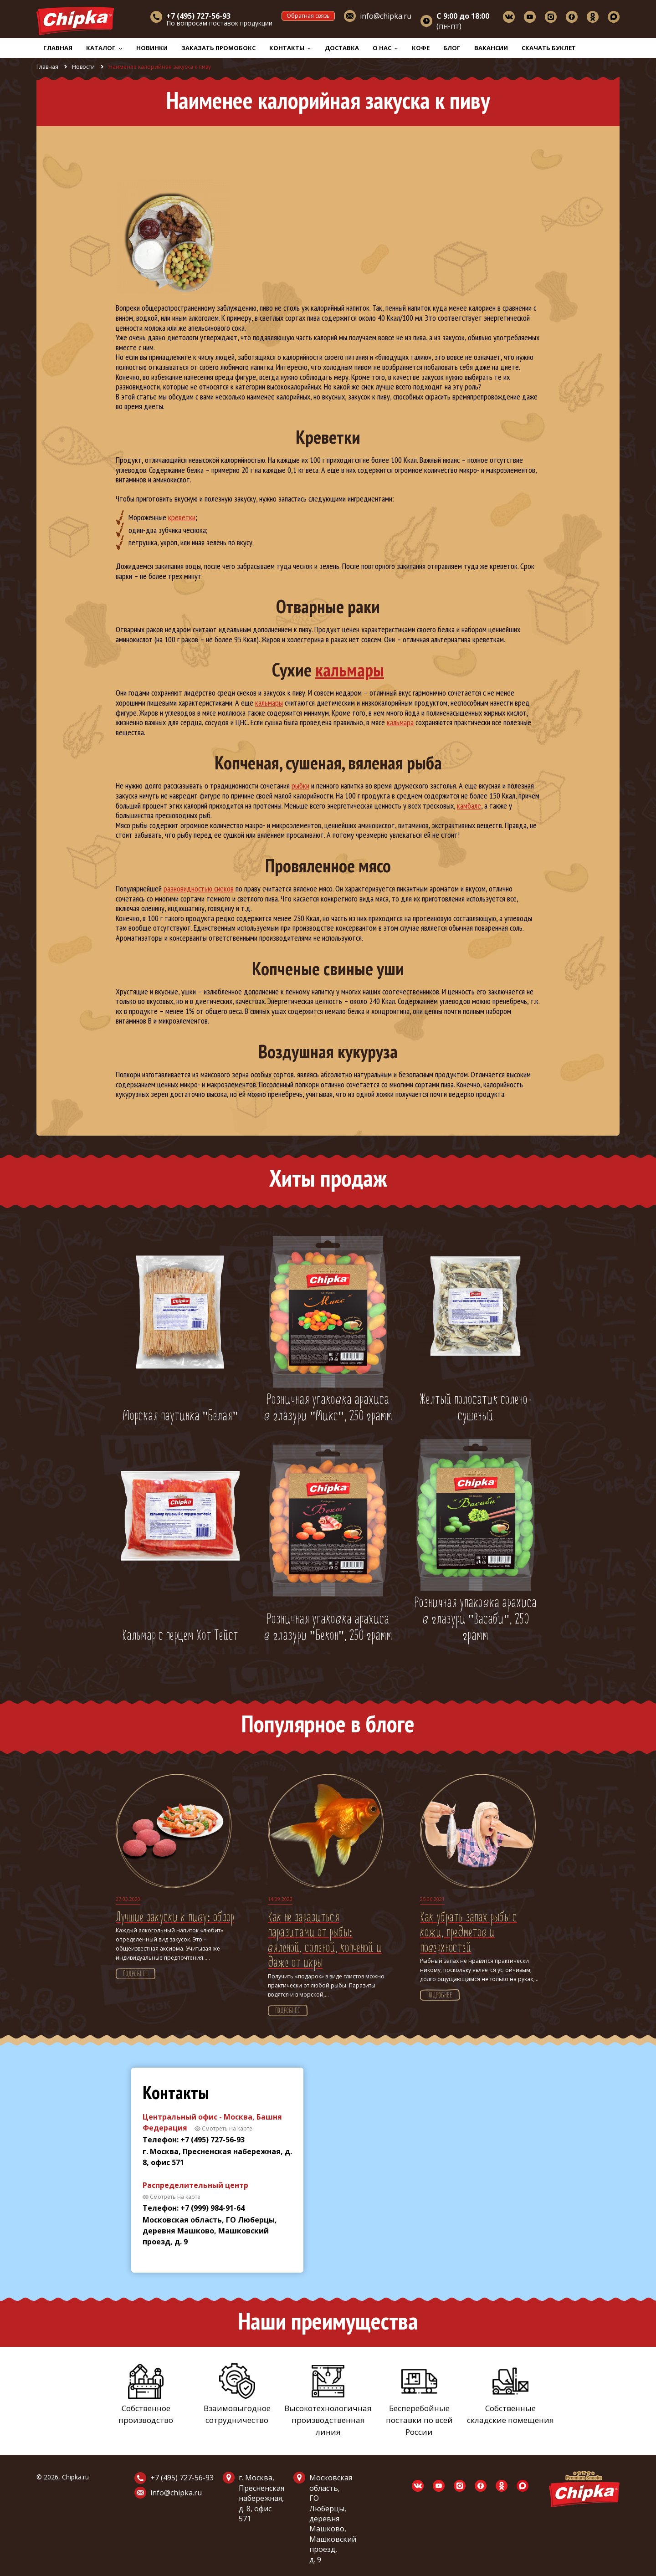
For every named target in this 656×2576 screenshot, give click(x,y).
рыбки (300, 785)
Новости (83, 67)
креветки (181, 517)
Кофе (421, 48)
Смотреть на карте (227, 2128)
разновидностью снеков (199, 888)
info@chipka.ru (385, 16)
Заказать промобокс (218, 48)
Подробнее (135, 1974)
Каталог (104, 48)
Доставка (342, 48)
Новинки (152, 48)
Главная (57, 48)
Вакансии (491, 48)
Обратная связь (308, 16)
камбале (469, 805)
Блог (452, 48)
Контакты (290, 48)
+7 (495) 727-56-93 (182, 2478)
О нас (385, 48)
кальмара (400, 722)
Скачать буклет (549, 48)
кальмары (349, 669)
